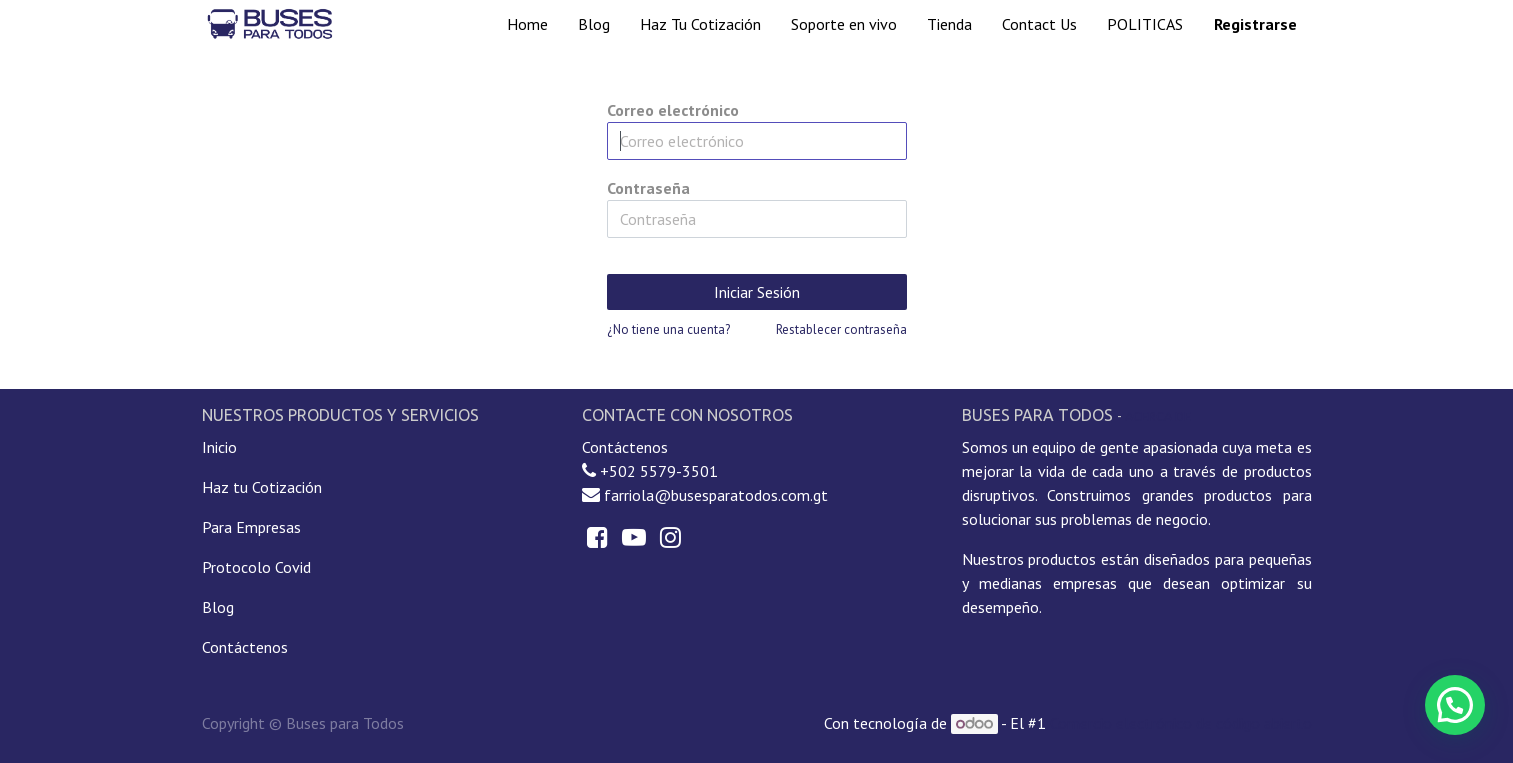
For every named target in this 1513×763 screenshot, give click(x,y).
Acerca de (1158, 416)
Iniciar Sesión (757, 292)
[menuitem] (527, 24)
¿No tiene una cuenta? (668, 329)
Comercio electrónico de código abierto (1181, 723)
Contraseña (648, 188)
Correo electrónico (673, 110)
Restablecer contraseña (841, 329)
